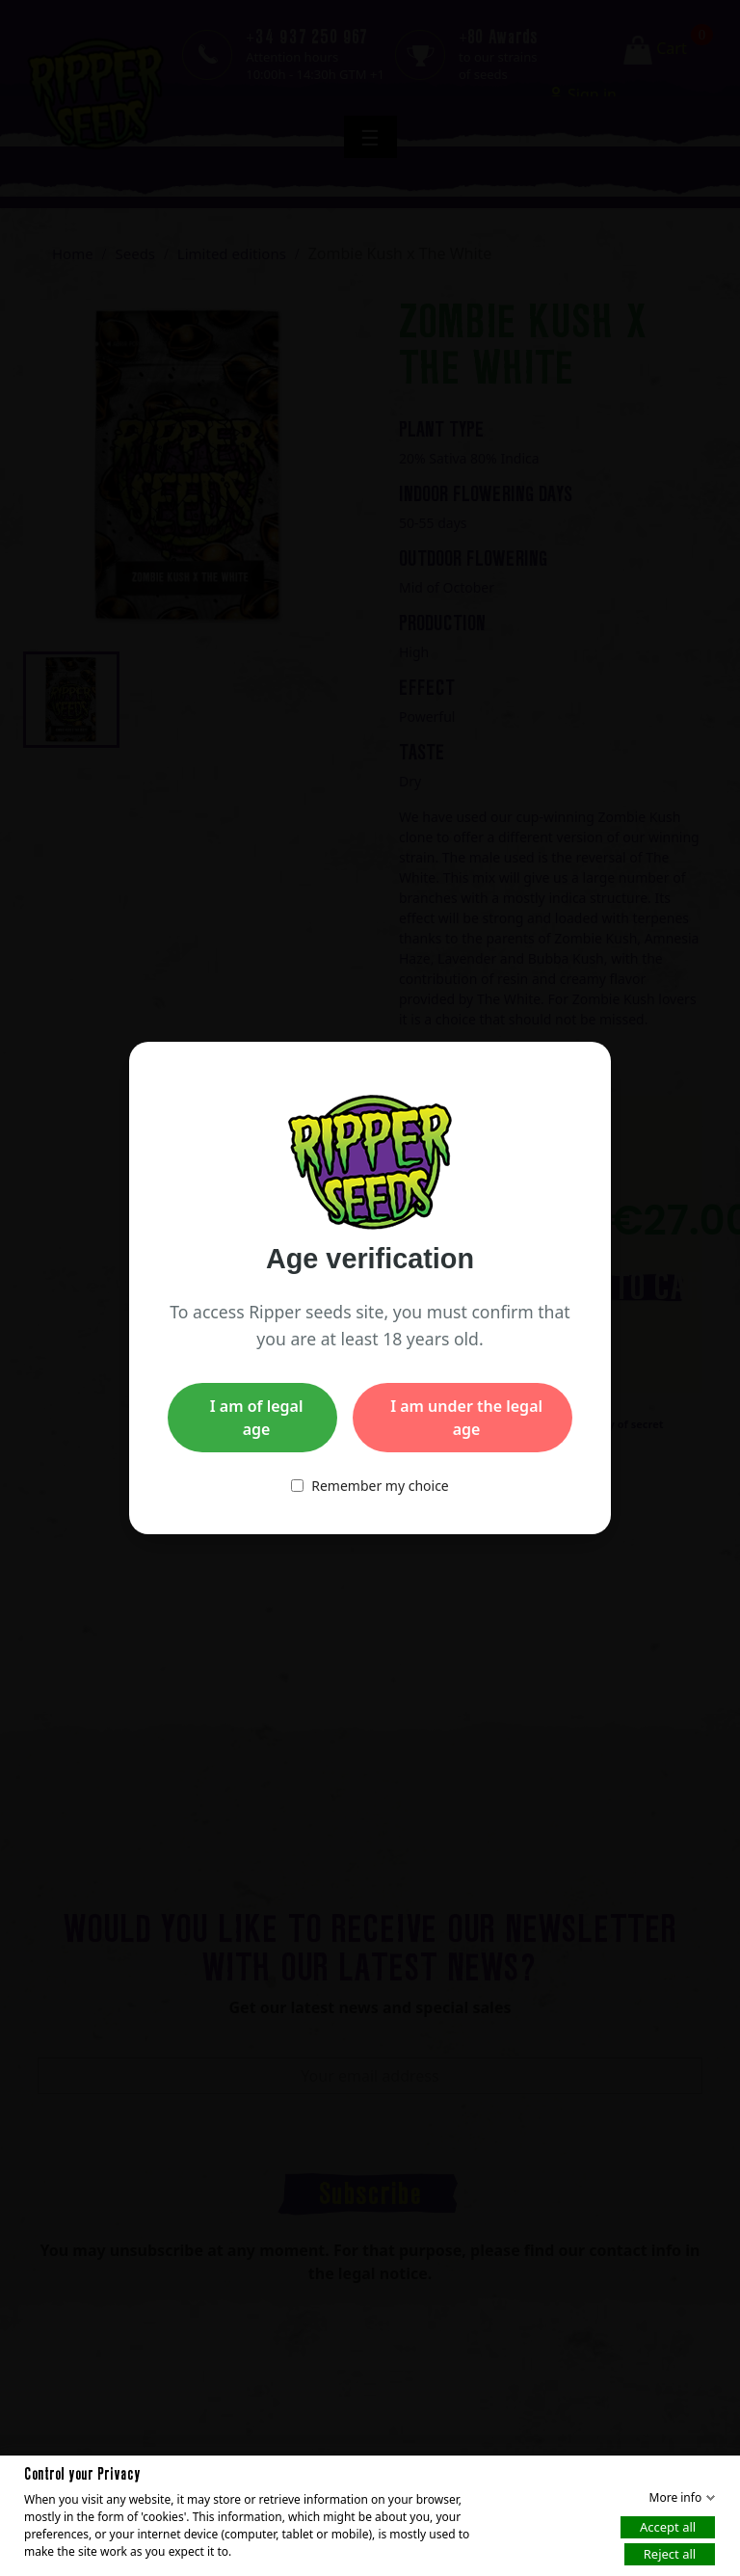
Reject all (670, 2553)
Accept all (668, 2526)
